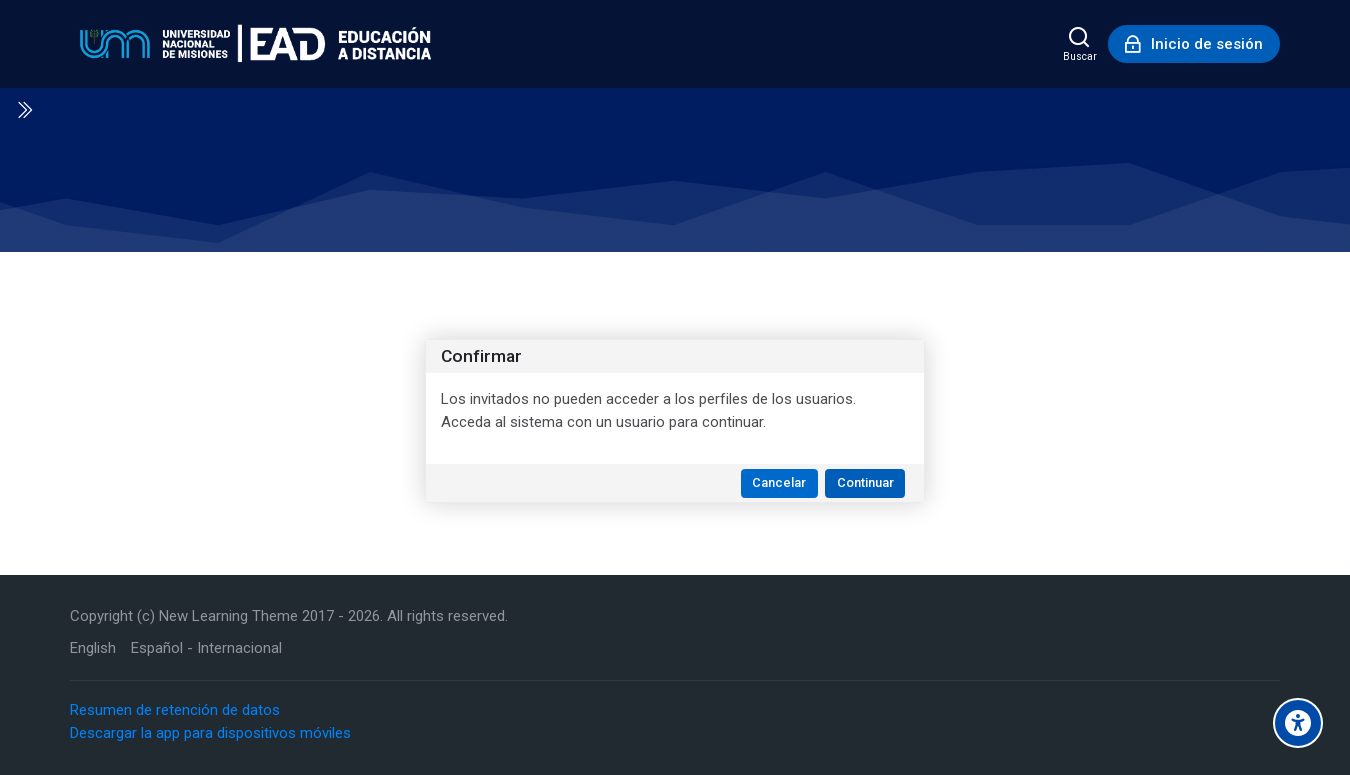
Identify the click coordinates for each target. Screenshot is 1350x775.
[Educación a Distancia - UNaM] (250, 44)
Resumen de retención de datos (175, 710)
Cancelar (779, 482)
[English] (93, 648)
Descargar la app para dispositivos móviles (210, 733)
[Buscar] (1080, 44)
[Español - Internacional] (206, 648)
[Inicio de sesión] (1194, 44)
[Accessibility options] (1298, 723)
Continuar (865, 482)
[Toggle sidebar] (24, 110)
